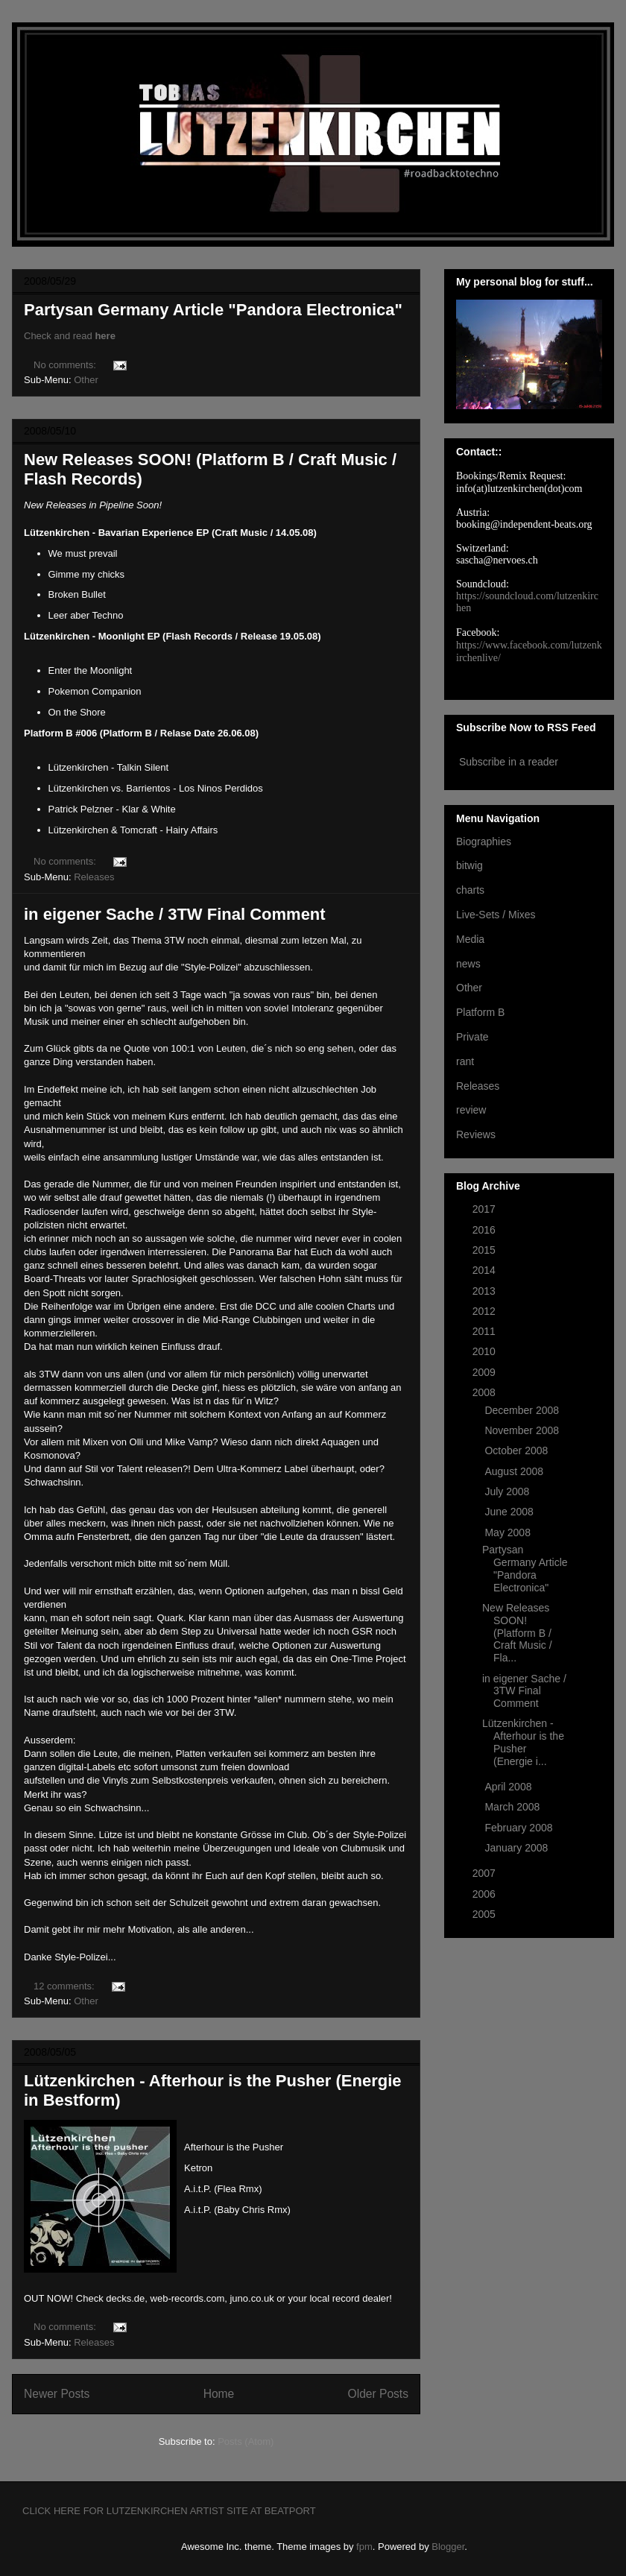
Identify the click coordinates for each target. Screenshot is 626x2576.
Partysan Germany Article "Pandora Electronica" (213, 309)
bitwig (469, 865)
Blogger (447, 2546)
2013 (485, 1291)
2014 (485, 1270)
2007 (485, 1873)
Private (472, 1037)
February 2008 (519, 1828)
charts (470, 890)
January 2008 (517, 1848)
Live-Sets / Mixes (496, 915)
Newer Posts (56, 2393)
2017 (485, 1209)
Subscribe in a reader (508, 762)
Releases (94, 877)
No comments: (66, 364)
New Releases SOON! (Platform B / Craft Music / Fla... (517, 1633)
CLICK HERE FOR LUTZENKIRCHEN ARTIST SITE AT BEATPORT (169, 2510)
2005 (485, 1914)
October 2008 (517, 1450)
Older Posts (378, 2393)
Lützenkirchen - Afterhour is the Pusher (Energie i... (523, 1742)
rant (465, 1061)
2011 (485, 1331)
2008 (485, 1392)
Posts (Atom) (246, 2441)
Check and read (70, 335)
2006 (485, 1894)
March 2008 (513, 1807)
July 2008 (508, 1491)
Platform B (480, 1012)
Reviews (476, 1134)
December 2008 (523, 1410)
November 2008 (523, 1430)
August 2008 (515, 1471)
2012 (485, 1311)
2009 (485, 1372)
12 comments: (65, 1986)
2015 (485, 1250)
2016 (485, 1230)
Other (86, 379)
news (468, 964)
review (471, 1110)
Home (219, 2393)
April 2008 (509, 1787)
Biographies (483, 841)
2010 (485, 1351)
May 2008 (508, 1532)
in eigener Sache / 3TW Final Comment (175, 914)
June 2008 (510, 1512)
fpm (364, 2546)
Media (470, 939)
